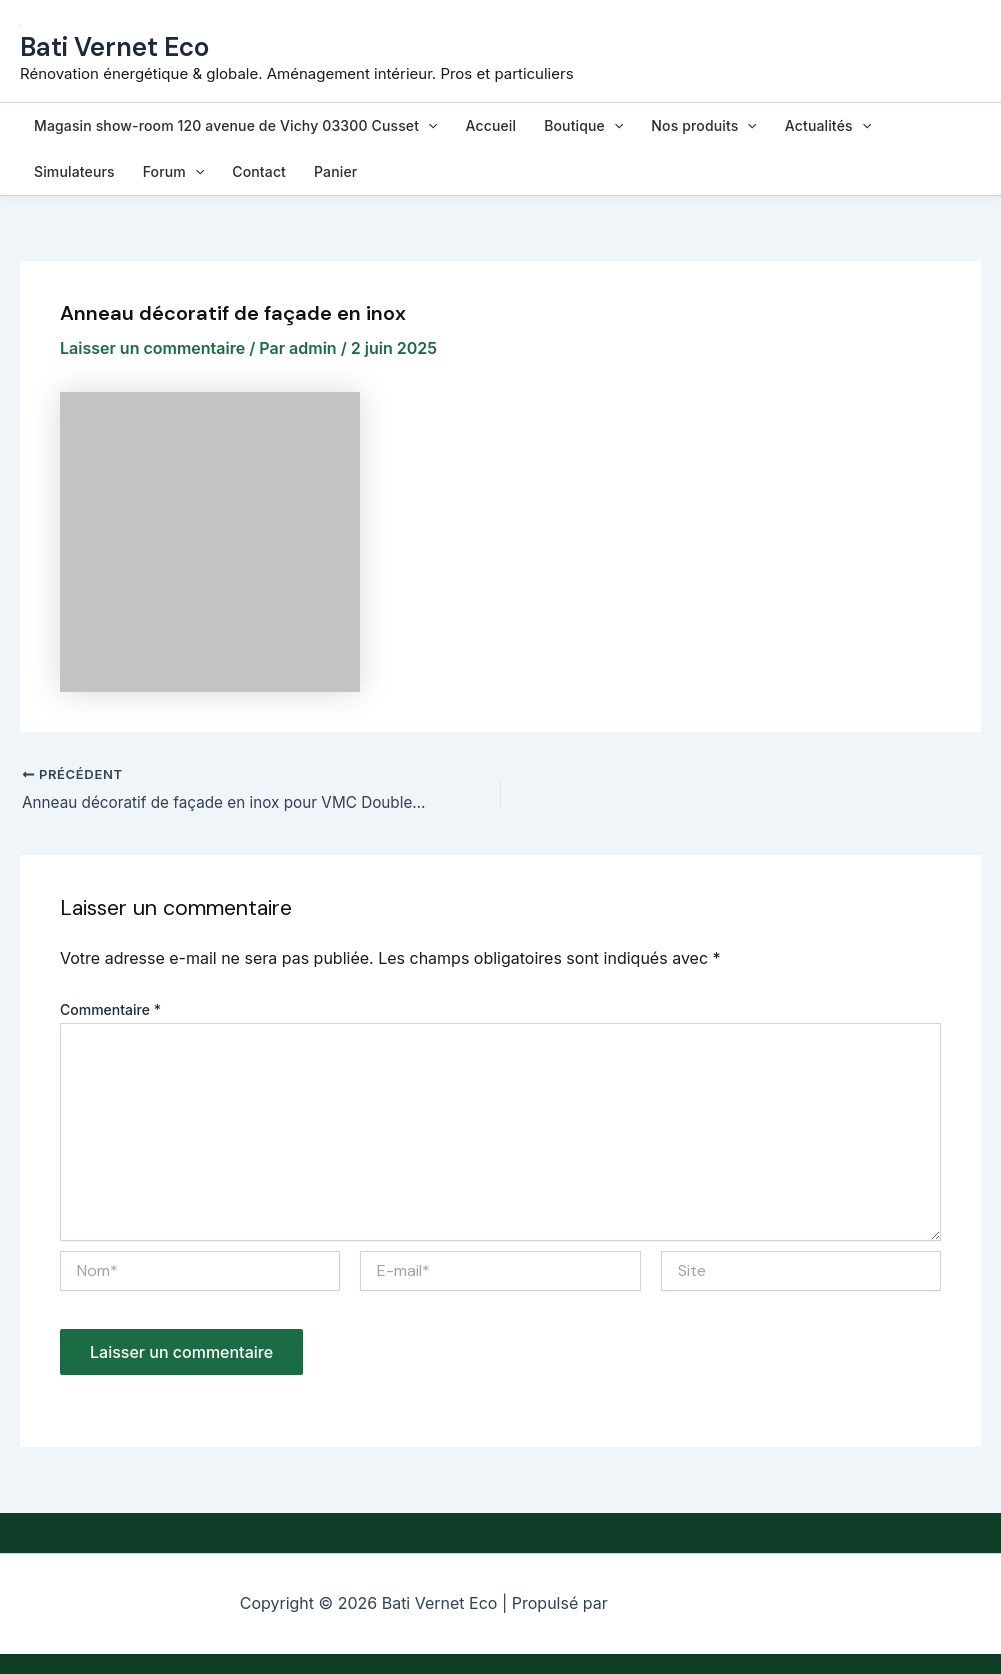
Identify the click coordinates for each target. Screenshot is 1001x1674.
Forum (174, 172)
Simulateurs (74, 171)
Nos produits (703, 126)
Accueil (491, 125)
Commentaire (110, 1011)
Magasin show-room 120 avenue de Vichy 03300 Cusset (236, 126)
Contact (259, 171)
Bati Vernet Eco (114, 47)
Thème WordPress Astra (686, 1604)
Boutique (583, 126)
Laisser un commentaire (152, 348)
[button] (428, 126)
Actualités (828, 126)
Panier (335, 171)
